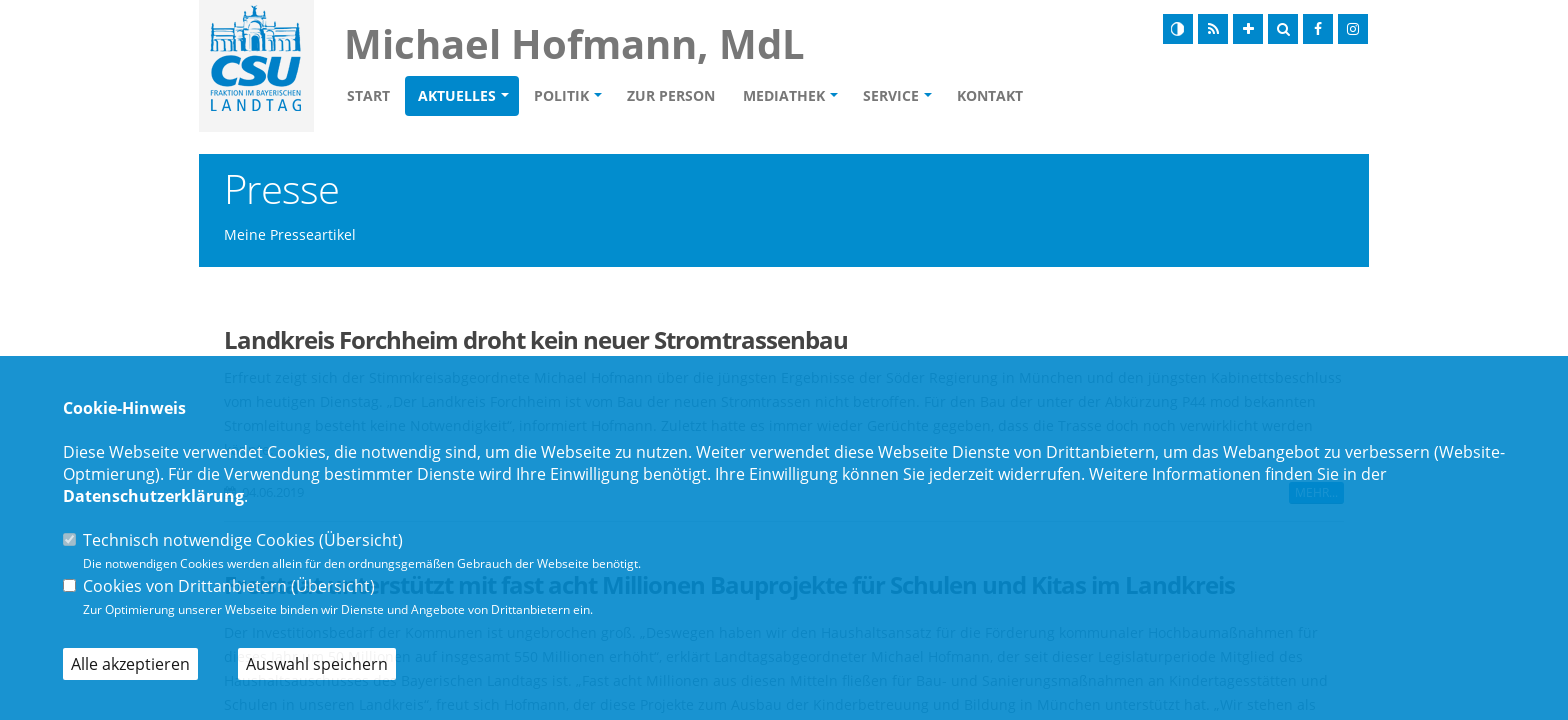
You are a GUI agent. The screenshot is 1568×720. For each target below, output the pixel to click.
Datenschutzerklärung (153, 496)
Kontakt (990, 95)
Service (891, 95)
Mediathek (784, 95)
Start (368, 95)
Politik (561, 95)
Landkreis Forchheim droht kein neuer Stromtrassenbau (536, 339)
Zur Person (671, 95)
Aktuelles (457, 95)
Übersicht (361, 540)
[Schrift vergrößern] (1248, 29)
